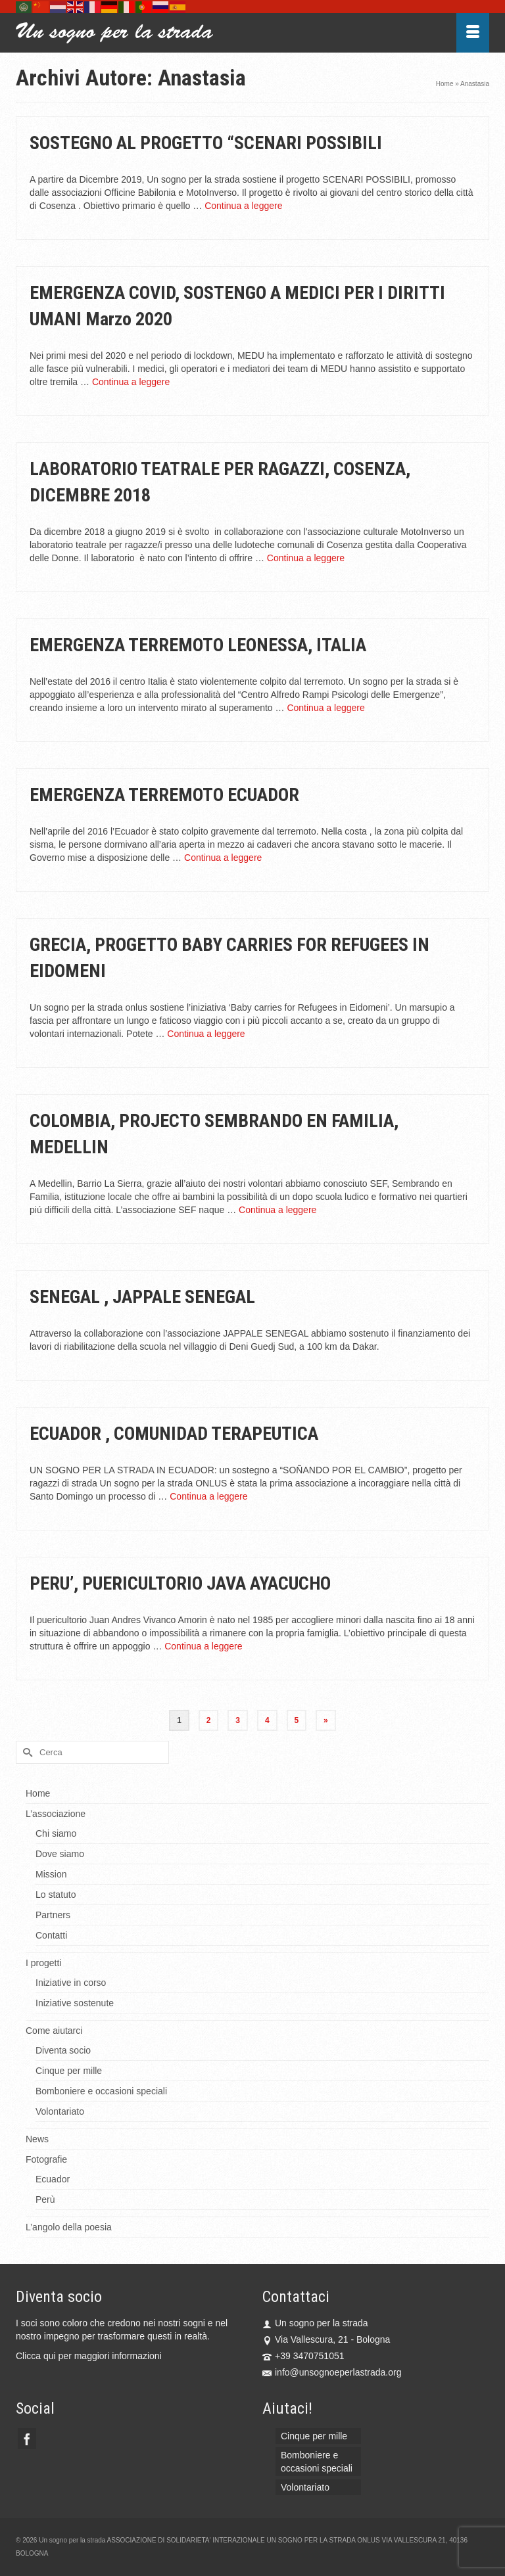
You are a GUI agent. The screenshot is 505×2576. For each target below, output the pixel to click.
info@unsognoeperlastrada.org (331, 2372)
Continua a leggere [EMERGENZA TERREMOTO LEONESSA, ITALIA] (325, 707)
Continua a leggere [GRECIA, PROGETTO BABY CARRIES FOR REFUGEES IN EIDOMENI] (206, 1033)
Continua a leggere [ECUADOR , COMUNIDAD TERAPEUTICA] (208, 1496)
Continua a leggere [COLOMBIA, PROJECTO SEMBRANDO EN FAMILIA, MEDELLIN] (277, 1210)
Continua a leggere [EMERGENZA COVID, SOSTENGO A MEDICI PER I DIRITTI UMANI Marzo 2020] (131, 382)
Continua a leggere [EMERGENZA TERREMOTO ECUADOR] (223, 857)
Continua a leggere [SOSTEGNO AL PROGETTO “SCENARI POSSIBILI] (243, 205)
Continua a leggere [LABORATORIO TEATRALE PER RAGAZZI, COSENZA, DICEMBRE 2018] (306, 558)
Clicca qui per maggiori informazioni (89, 2356)
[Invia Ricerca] (26, 1752)
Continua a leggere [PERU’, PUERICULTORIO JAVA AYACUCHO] (203, 1646)
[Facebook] (27, 2438)
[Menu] (472, 33)
